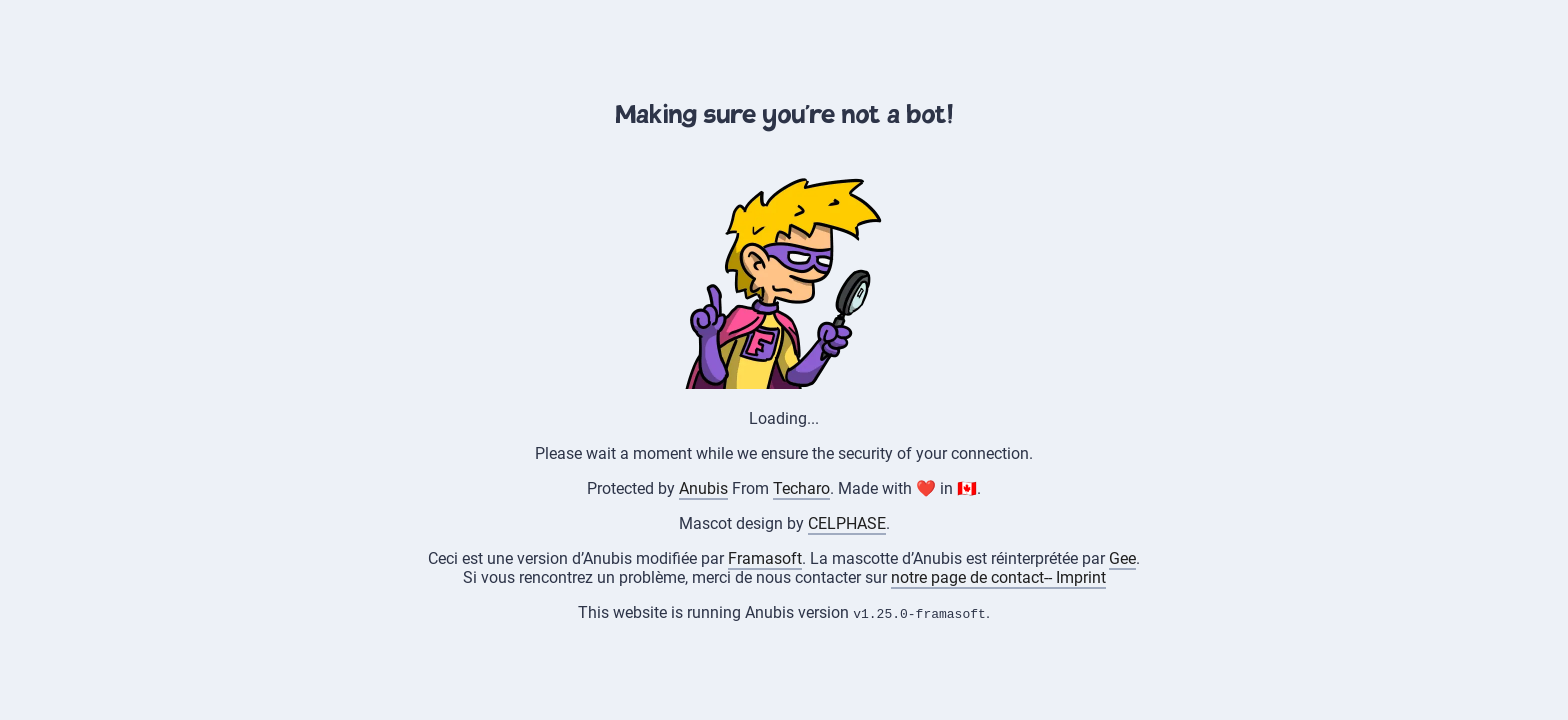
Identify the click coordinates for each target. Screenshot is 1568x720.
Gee (1122, 558)
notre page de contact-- (973, 577)
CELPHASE (847, 523)
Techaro (801, 488)
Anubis (703, 488)
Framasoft (765, 558)
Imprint (1081, 577)
